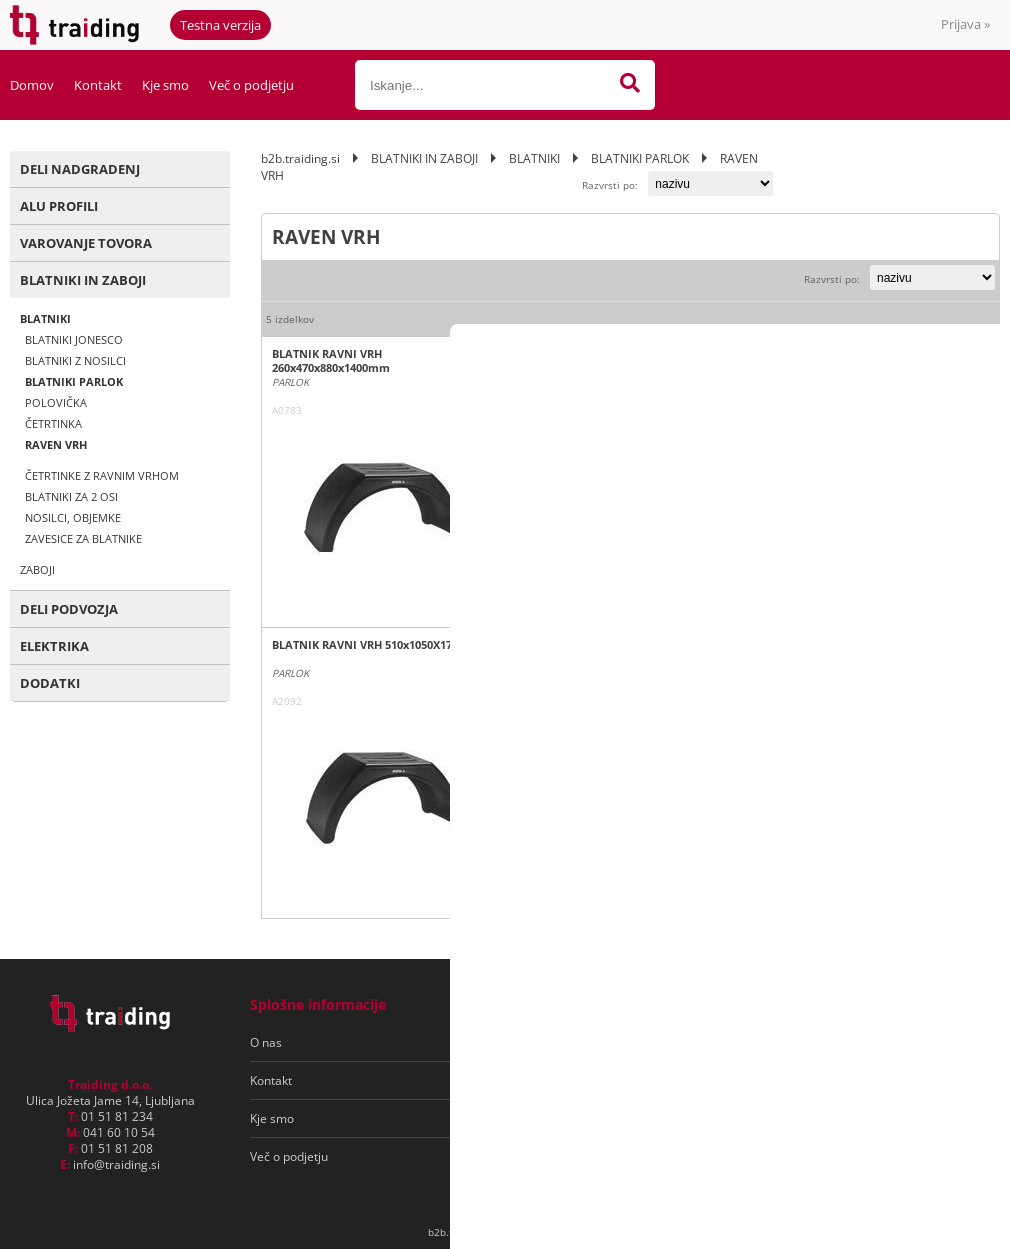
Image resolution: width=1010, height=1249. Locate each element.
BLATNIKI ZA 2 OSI (71, 496)
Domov (32, 85)
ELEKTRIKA (54, 646)
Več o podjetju (251, 85)
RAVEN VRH (56, 444)
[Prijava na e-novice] (911, 1043)
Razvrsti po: (610, 185)
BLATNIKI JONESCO (74, 339)
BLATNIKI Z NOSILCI (75, 360)
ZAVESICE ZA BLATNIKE (83, 538)
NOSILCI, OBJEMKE (73, 517)
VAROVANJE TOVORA (86, 243)
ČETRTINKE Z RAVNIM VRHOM (102, 475)
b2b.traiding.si (300, 158)
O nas (266, 1042)
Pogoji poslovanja (538, 1042)
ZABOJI (37, 569)
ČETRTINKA (53, 423)
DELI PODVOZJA (69, 609)
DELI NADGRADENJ (80, 169)
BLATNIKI (45, 318)
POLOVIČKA (56, 402)
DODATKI (50, 683)
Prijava (965, 24)
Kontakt (98, 85)
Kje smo (165, 85)
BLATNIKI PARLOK (74, 381)
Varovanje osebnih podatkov (568, 1080)
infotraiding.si (116, 1164)
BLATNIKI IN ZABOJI (83, 280)
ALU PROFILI (59, 206)
